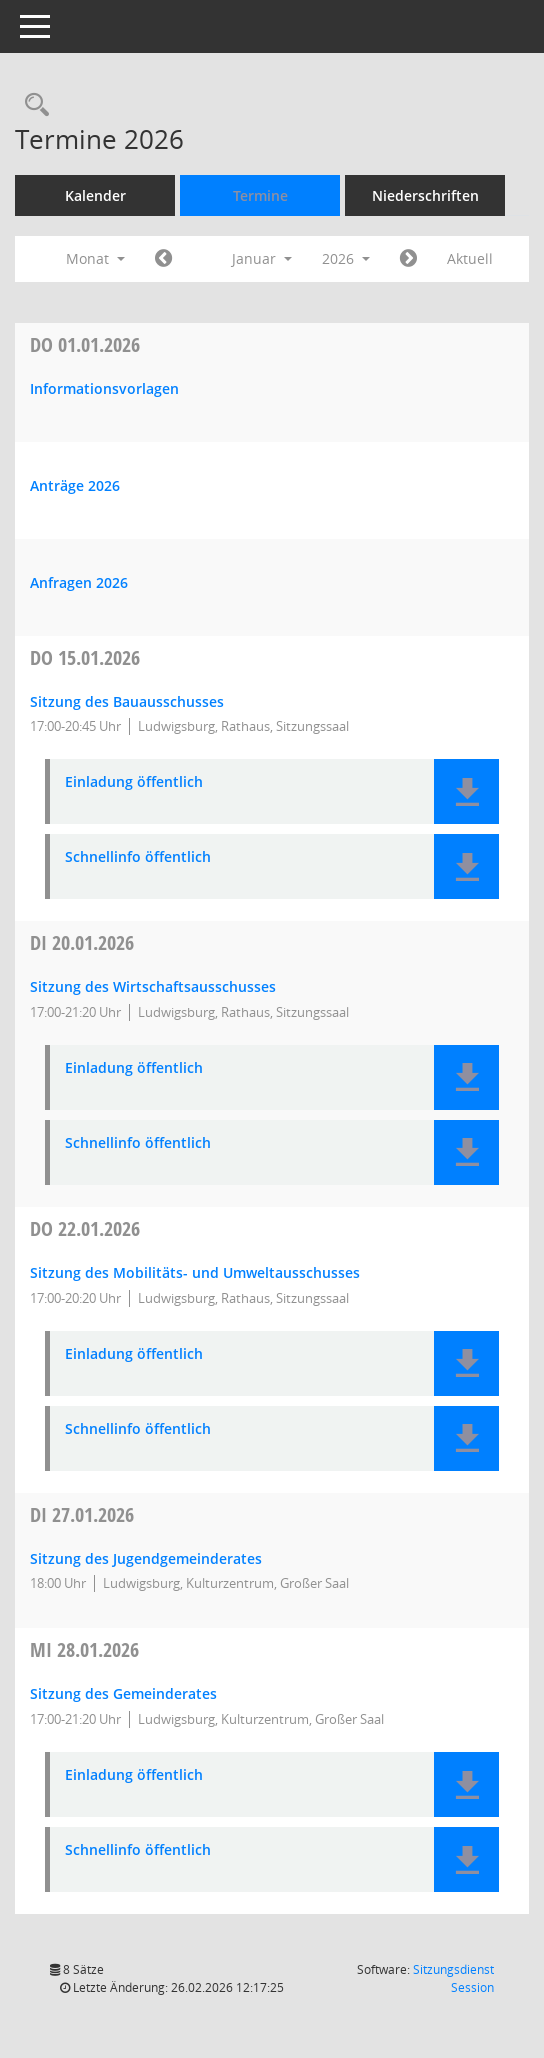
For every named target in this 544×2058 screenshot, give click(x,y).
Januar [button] (262, 258)
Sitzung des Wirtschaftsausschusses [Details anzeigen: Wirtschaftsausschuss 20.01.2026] (153, 986)
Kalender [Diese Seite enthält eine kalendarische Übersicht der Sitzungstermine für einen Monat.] (95, 195)
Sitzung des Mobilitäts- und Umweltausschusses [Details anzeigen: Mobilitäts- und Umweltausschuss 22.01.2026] (195, 1272)
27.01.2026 (82, 1514)
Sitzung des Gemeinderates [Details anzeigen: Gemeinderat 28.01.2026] (123, 1693)
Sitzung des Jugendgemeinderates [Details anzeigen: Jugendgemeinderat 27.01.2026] (146, 1558)
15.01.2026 (85, 657)
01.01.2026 (85, 344)
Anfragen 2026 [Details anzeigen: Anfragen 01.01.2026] (79, 582)
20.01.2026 (82, 942)
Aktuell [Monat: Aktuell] (470, 258)
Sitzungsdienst (453, 1978)
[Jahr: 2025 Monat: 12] (163, 259)
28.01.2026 (84, 1649)
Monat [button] (95, 258)
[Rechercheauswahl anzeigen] (32, 105)
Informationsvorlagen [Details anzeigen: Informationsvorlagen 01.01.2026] (104, 388)
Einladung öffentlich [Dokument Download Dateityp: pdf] (134, 782)
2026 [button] (346, 258)
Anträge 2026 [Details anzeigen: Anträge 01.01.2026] (75, 485)
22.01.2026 (85, 1228)
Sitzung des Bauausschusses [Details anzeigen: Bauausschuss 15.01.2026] (127, 701)
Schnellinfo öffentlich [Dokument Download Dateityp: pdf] (138, 857)
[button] (466, 791)
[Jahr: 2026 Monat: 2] (408, 259)
